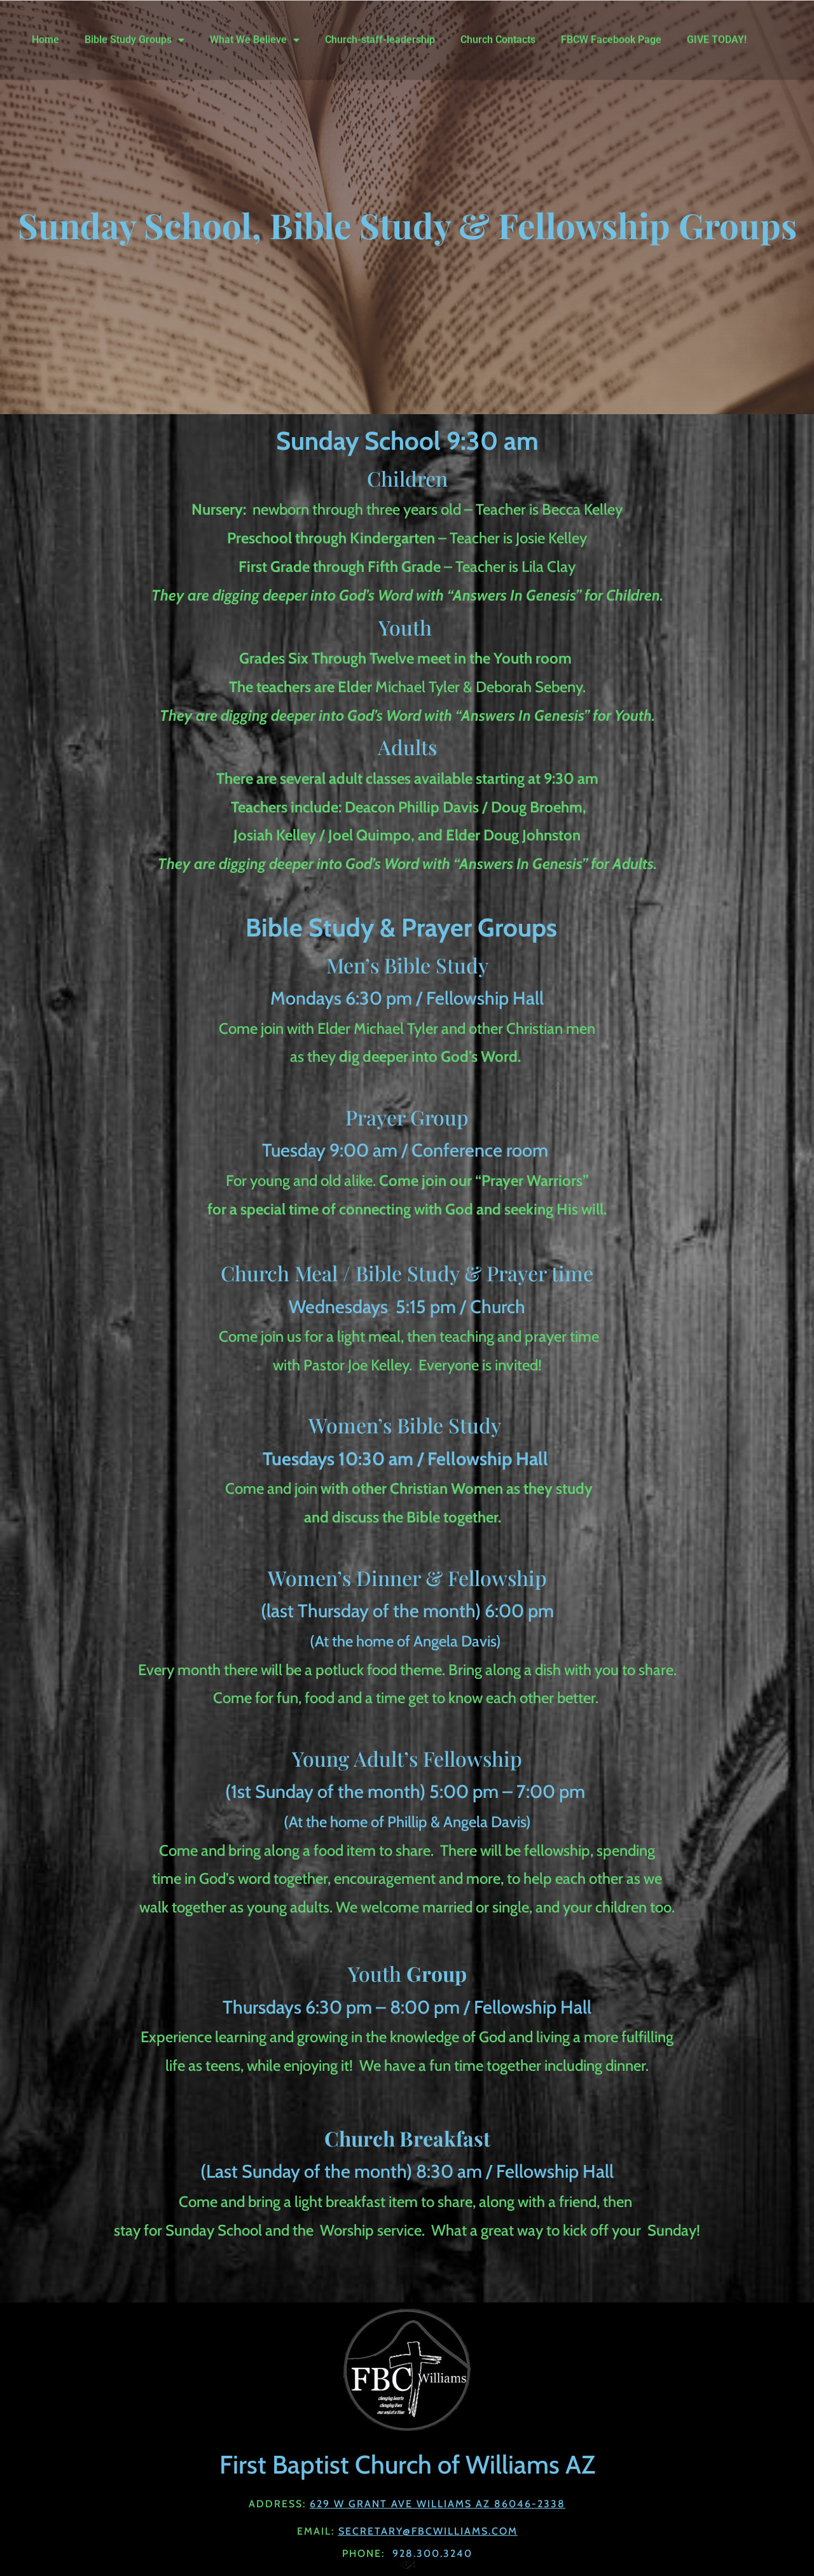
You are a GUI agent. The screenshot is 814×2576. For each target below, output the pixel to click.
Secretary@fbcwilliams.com (428, 2531)
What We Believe (255, 31)
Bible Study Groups (134, 31)
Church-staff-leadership (380, 31)
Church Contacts (497, 31)
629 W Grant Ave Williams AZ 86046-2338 (437, 2504)
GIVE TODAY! (717, 31)
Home (45, 31)
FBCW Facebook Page (611, 31)
